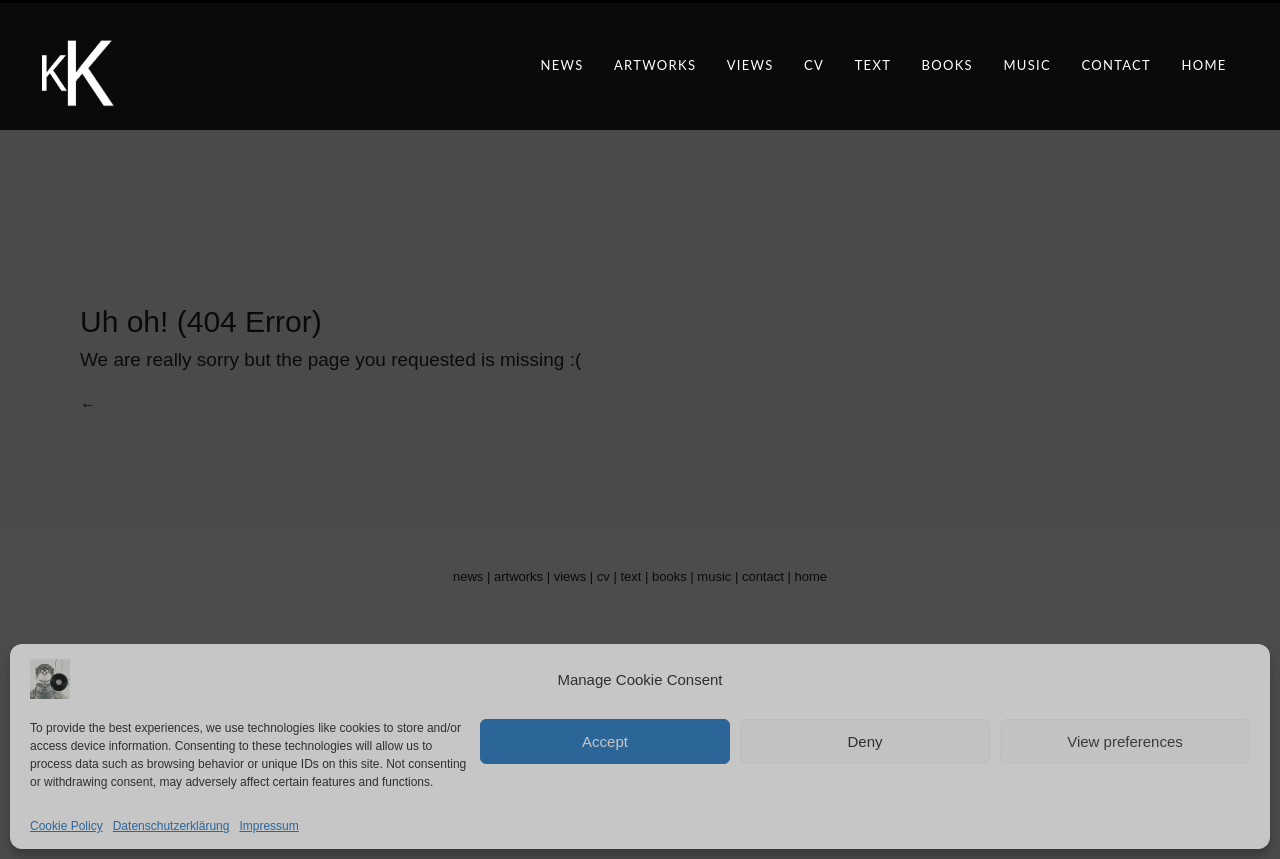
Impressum (268, 826)
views (750, 65)
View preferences (1125, 741)
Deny (864, 741)
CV (814, 65)
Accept (605, 741)
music (1027, 65)
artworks (655, 65)
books (947, 65)
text (873, 65)
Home (1203, 65)
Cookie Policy (66, 826)
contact (1116, 65)
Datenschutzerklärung (171, 826)
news (561, 65)
